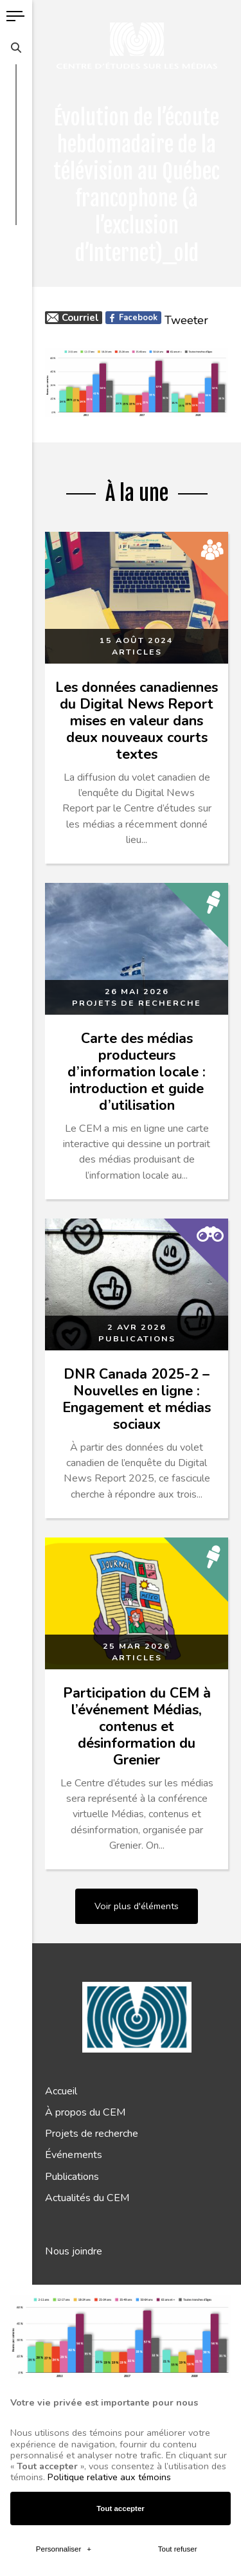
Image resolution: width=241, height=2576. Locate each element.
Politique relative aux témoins (109, 1985)
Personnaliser (63, 2057)
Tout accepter (120, 2016)
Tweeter (186, 320)
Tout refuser (177, 2057)
